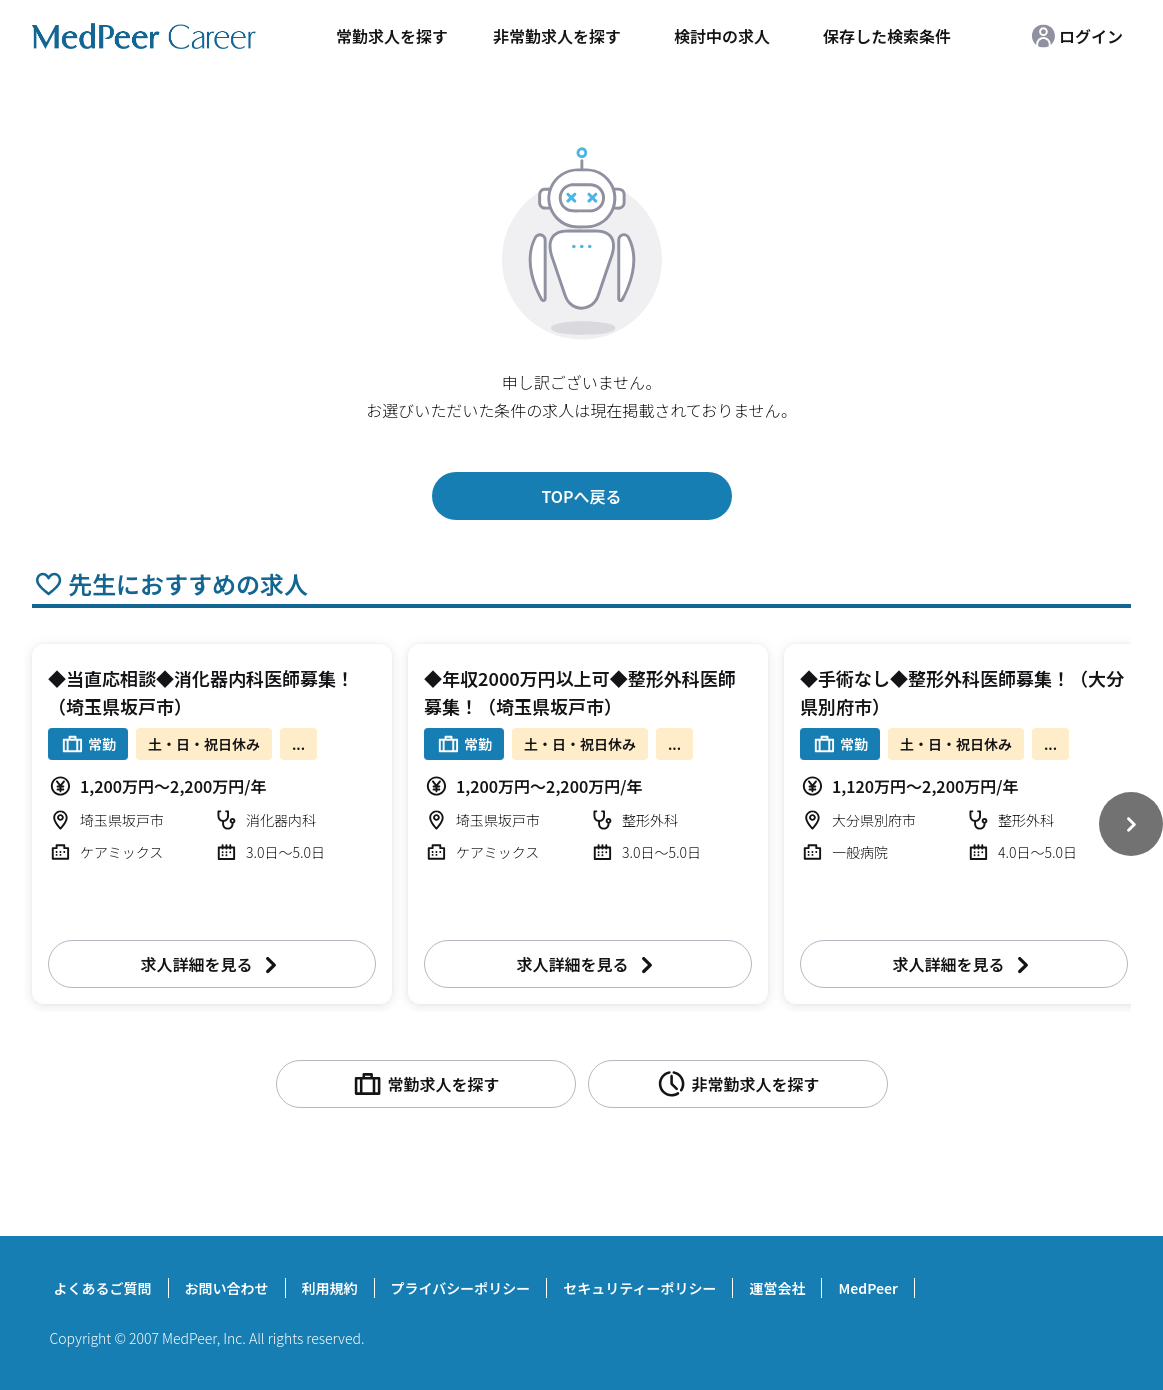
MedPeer (867, 1288)
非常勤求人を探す (557, 36)
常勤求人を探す (392, 36)
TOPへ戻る (581, 496)
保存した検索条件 (887, 36)
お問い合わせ (227, 1288)
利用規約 (330, 1288)
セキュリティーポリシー (639, 1288)
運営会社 (777, 1288)
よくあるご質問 (103, 1288)
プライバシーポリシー (461, 1288)
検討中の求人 (722, 36)
